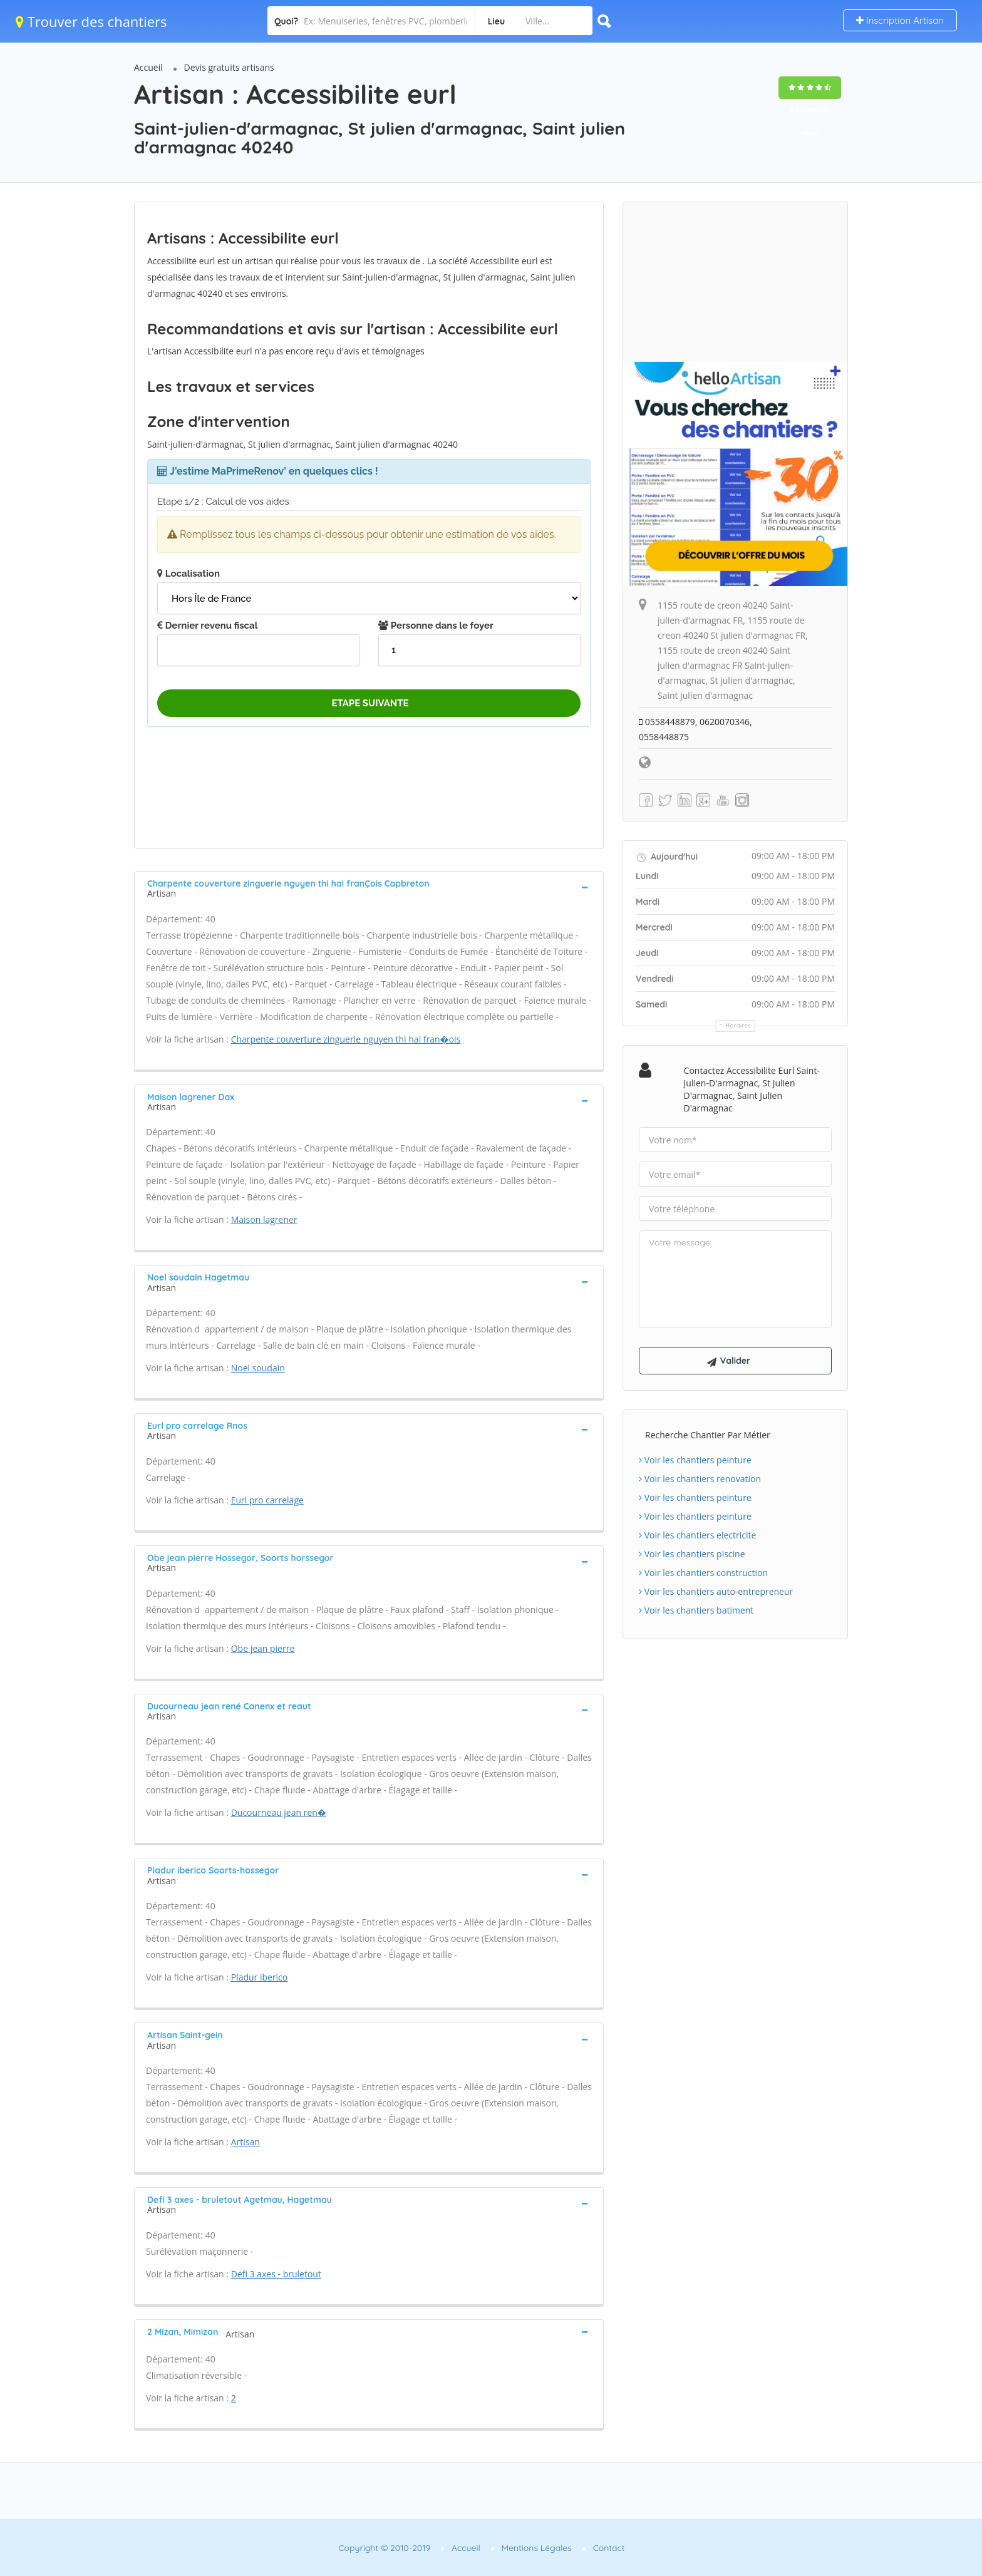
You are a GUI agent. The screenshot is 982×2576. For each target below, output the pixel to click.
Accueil (148, 67)
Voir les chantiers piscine (692, 1554)
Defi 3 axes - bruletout (276, 2274)
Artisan (245, 2142)
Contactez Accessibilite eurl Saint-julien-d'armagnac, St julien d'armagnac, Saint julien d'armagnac (752, 1089)
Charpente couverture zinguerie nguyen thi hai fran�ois (346, 1039)
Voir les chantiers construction (703, 1573)
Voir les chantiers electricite (697, 1535)
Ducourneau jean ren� (278, 1812)
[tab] (369, 887)
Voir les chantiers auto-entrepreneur (716, 1591)
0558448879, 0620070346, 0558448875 (695, 729)
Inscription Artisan (900, 20)
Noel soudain (258, 1368)
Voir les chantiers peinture (695, 1460)
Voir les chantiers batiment (696, 1610)
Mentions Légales (537, 2547)
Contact (609, 2547)
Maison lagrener (264, 1219)
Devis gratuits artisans (229, 67)
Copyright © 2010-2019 (384, 2547)
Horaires (739, 1025)
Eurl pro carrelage (267, 1500)
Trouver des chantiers (91, 21)
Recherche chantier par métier (707, 1435)
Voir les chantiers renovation (700, 1479)
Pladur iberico (259, 1977)
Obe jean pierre (263, 1648)
